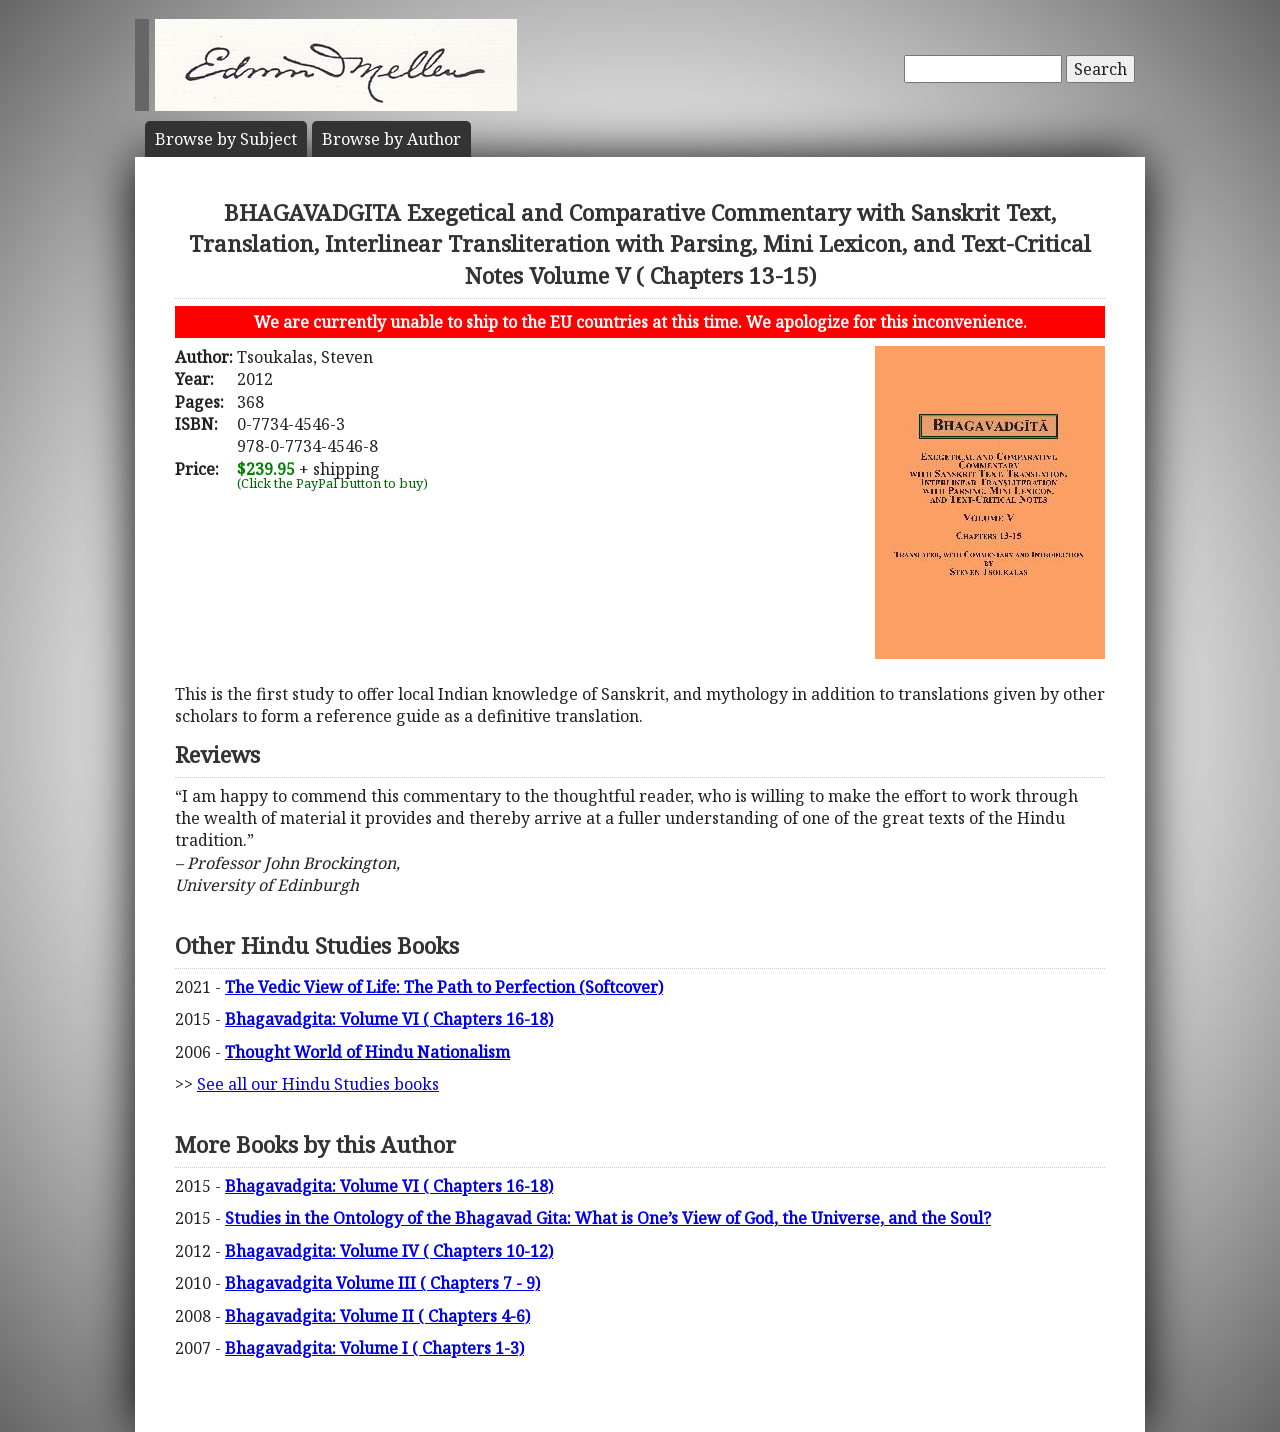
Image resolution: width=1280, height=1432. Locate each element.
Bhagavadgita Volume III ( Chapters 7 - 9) (382, 1283)
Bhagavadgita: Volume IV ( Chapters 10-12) (389, 1251)
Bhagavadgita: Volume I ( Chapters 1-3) (374, 1348)
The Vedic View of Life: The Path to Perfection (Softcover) (444, 987)
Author (391, 139)
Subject (226, 139)
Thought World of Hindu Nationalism (367, 1052)
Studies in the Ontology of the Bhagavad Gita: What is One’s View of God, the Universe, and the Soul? (608, 1218)
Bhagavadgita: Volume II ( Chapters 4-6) (377, 1316)
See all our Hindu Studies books (318, 1084)
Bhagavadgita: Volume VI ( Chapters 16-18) (389, 1019)
